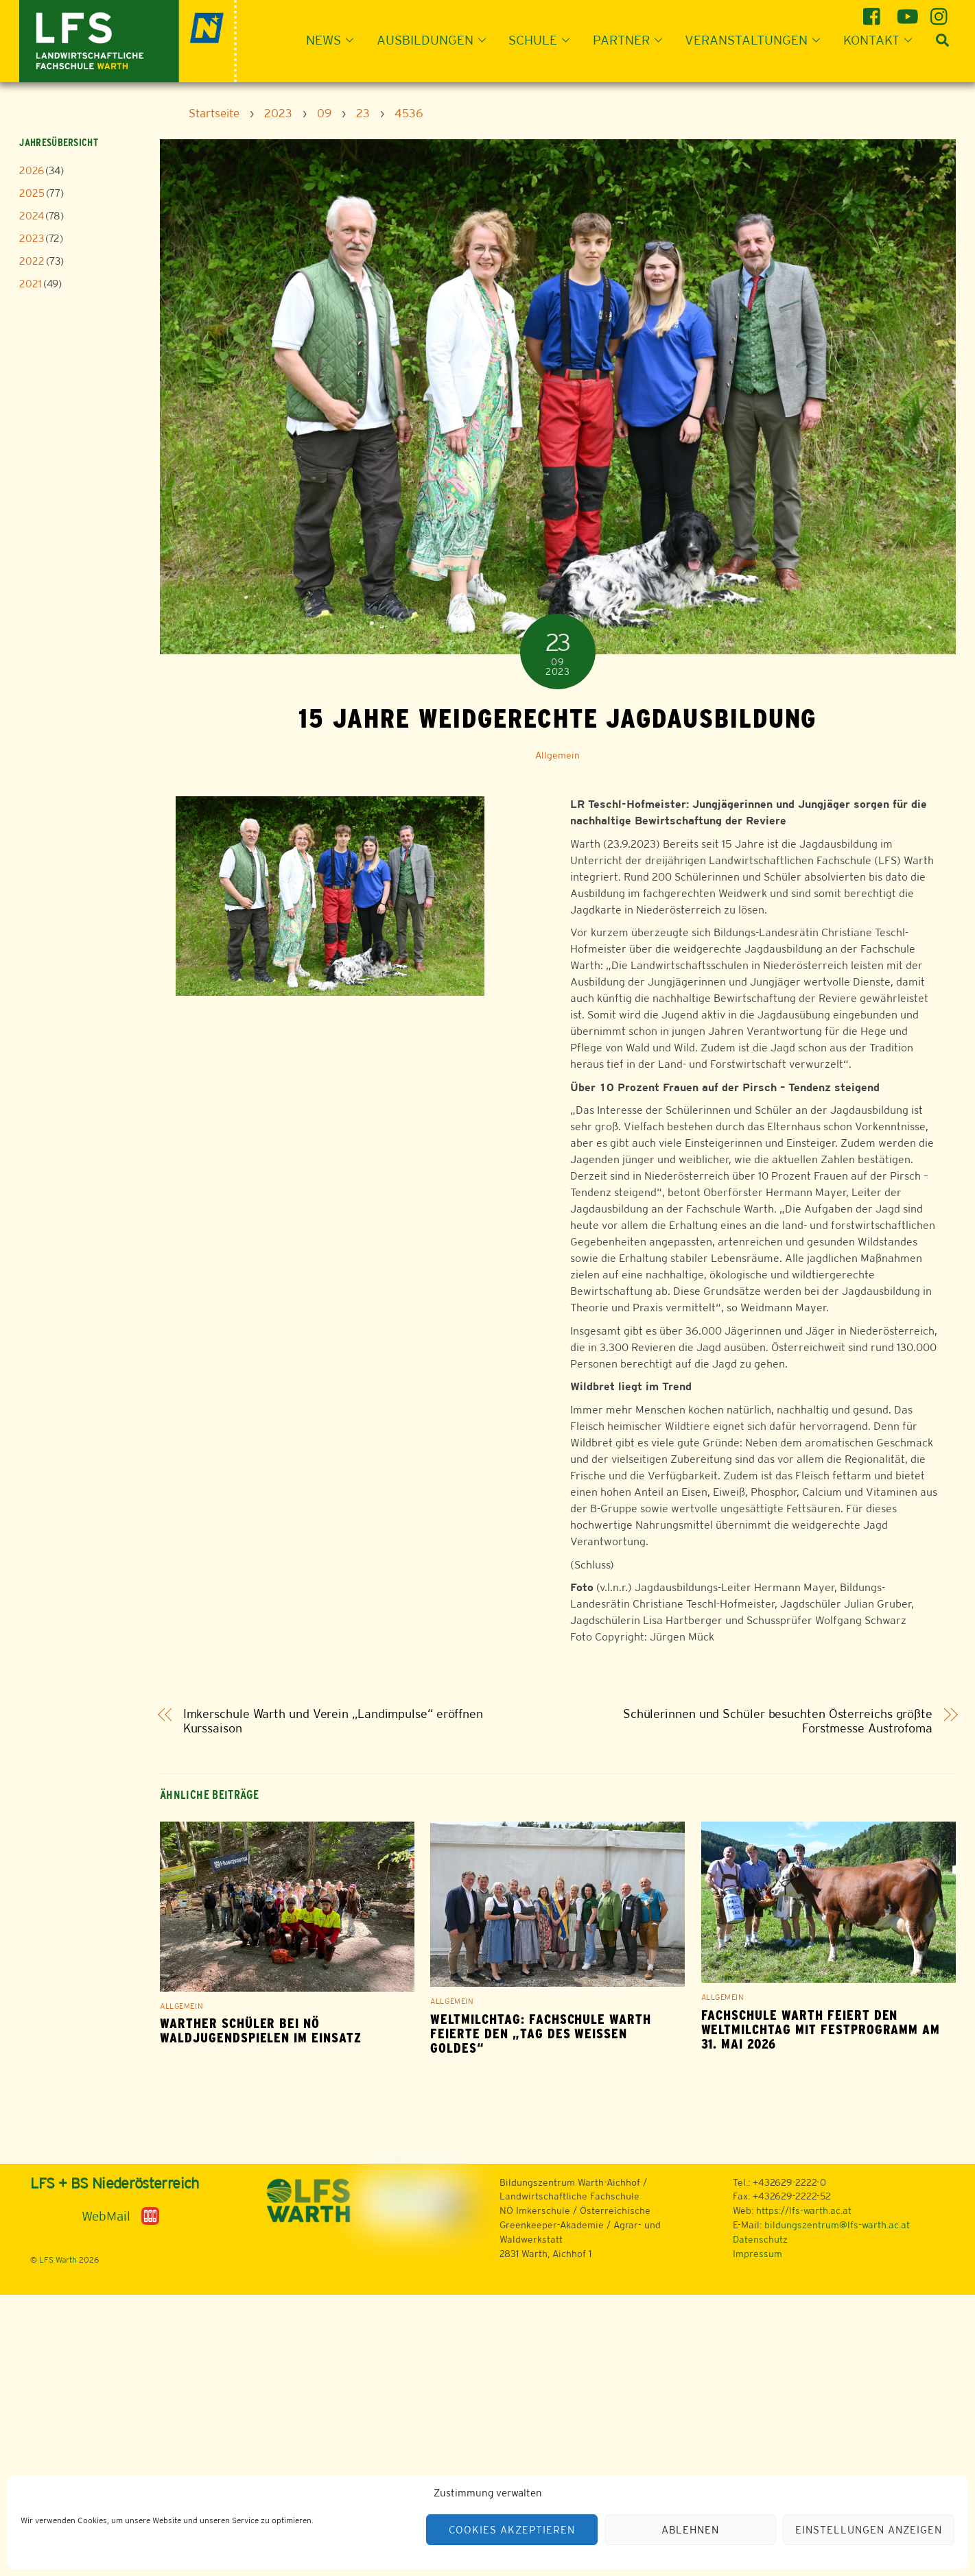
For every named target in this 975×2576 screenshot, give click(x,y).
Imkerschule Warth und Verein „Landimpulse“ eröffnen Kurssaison (333, 1721)
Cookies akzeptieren (512, 2530)
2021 (30, 283)
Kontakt (881, 39)
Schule (543, 39)
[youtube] (907, 11)
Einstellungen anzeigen (868, 2530)
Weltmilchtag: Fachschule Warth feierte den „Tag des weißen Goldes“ (540, 2033)
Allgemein (557, 755)
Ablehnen (690, 2530)
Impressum (757, 2253)
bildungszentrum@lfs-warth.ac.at (837, 2224)
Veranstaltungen (756, 39)
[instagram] (941, 11)
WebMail (106, 2215)
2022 (32, 261)
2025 (32, 193)
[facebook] (874, 11)
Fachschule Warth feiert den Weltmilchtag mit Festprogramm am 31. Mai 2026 (821, 2029)
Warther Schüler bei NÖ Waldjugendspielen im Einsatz (261, 2030)
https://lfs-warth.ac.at (803, 2210)
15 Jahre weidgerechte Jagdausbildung (557, 718)
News (334, 39)
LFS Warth (58, 2260)
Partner (631, 39)
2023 (31, 238)
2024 (31, 216)
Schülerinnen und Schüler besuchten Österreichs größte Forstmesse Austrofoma (777, 1721)
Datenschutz (760, 2239)
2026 (31, 170)
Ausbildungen (435, 39)
